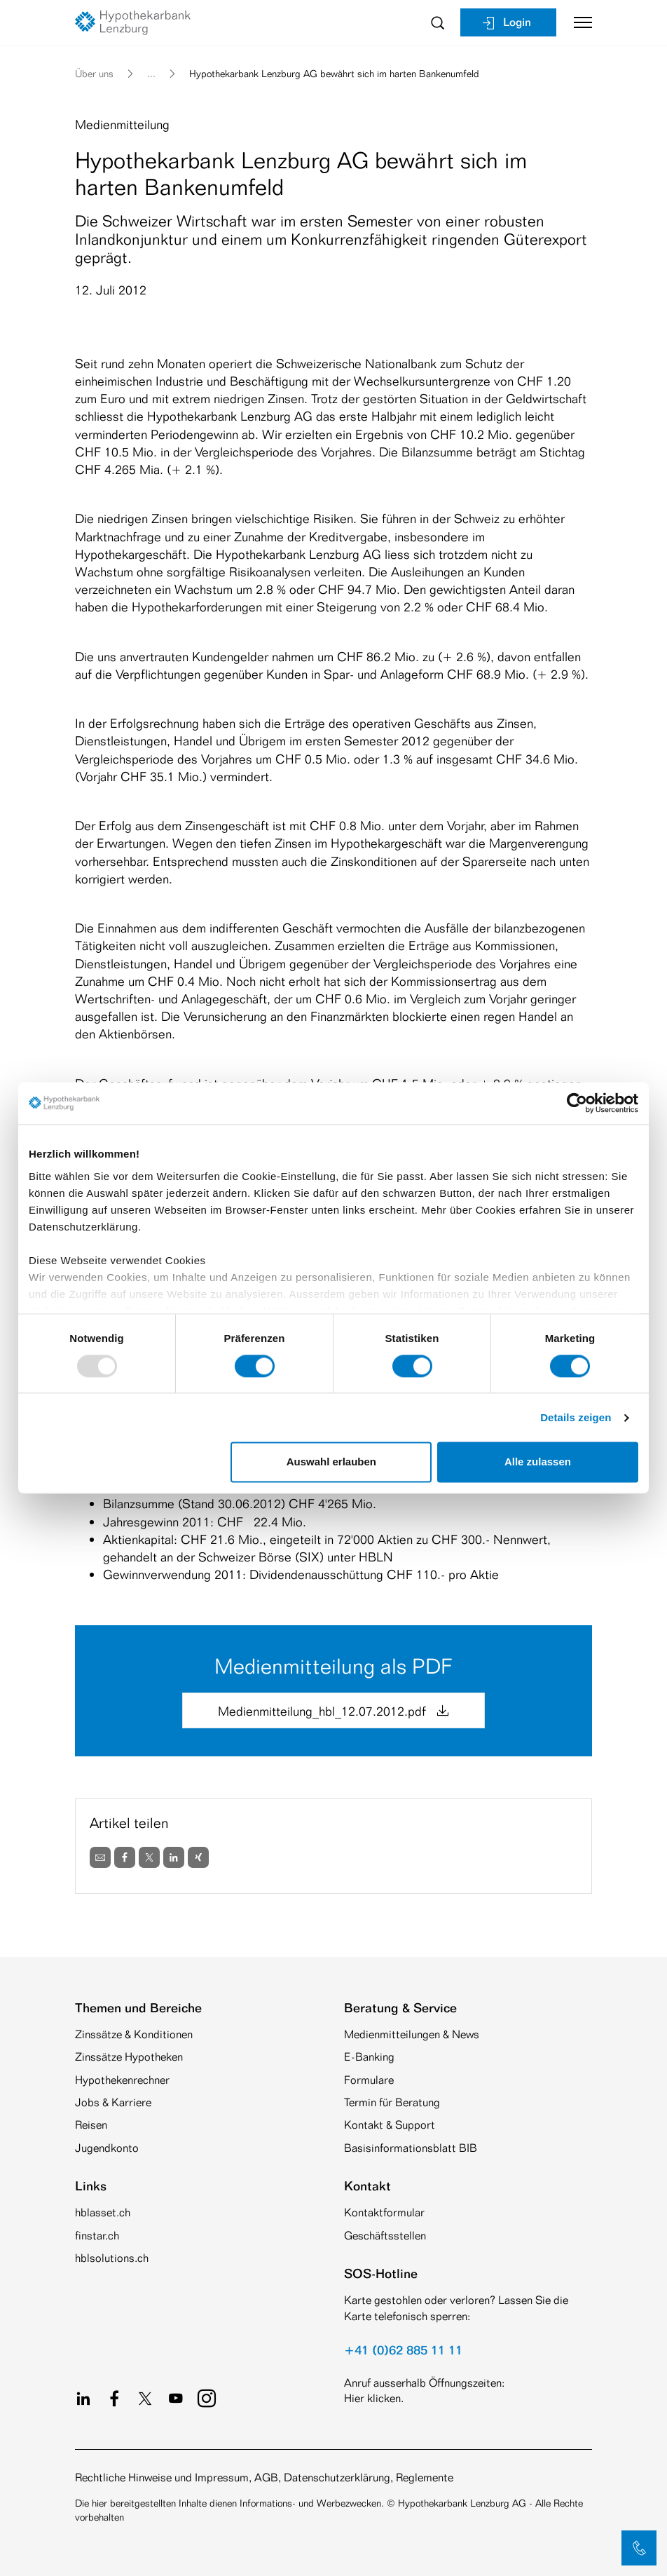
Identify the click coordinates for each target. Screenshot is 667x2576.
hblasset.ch (102, 2212)
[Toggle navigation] (577, 22)
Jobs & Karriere (113, 2102)
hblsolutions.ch (112, 2258)
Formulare (369, 2080)
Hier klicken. (374, 2398)
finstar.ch (97, 2235)
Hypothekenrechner (122, 2080)
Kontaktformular (384, 2212)
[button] (638, 2547)
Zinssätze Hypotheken (129, 2056)
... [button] (151, 73)
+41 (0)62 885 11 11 (403, 2349)
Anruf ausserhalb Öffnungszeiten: (424, 2382)
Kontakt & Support (389, 2124)
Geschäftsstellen (385, 2235)
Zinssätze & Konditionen (134, 2034)
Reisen (91, 2124)
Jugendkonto (107, 2148)
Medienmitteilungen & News (411, 2034)
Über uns (94, 73)
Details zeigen (575, 1417)
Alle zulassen (537, 1462)
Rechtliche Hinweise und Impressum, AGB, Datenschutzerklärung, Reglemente (264, 2477)
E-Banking (369, 2056)
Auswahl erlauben (331, 1462)
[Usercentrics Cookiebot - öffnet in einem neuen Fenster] (577, 1102)
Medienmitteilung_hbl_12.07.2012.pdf (333, 1711)
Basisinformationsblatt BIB (410, 2148)
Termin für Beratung (392, 2102)
